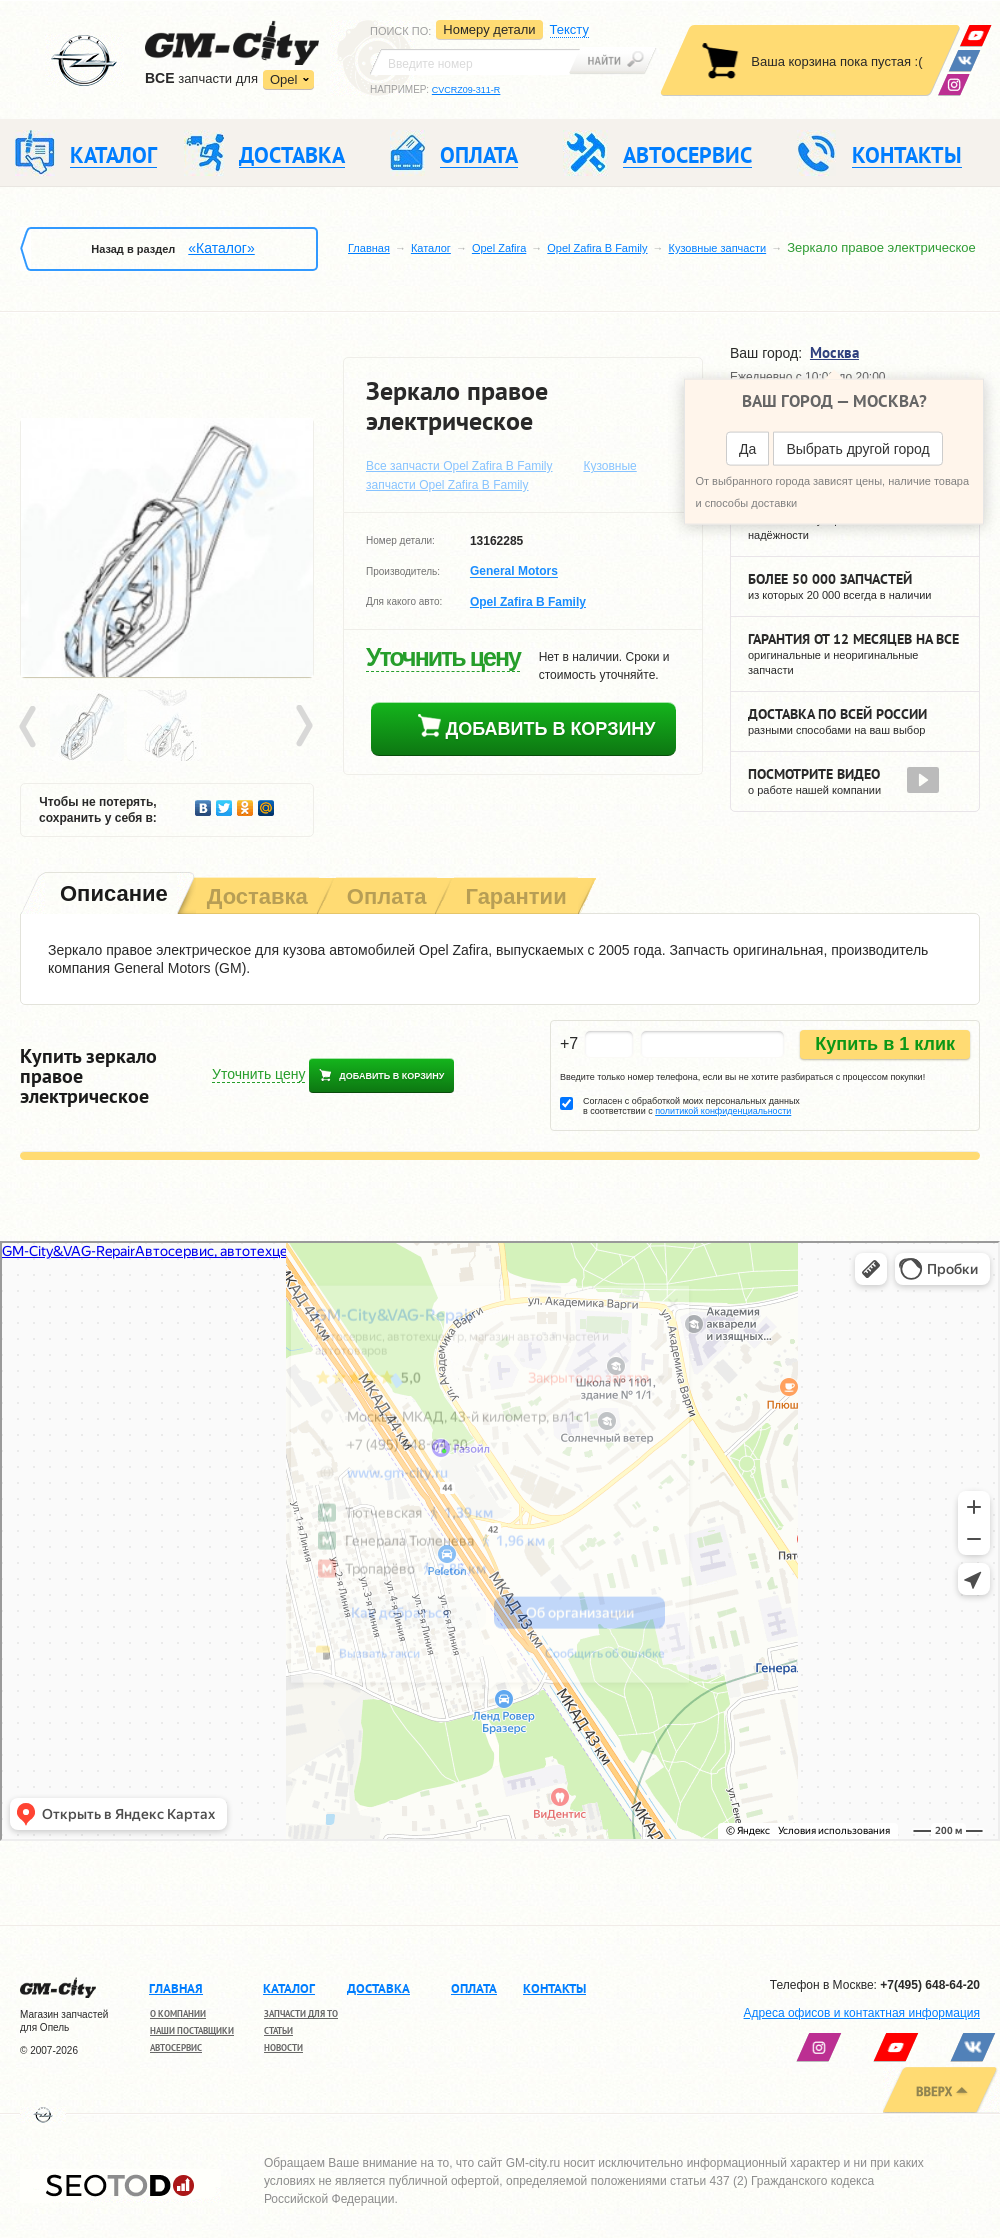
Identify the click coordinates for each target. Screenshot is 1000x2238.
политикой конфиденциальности (723, 1111)
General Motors (514, 572)
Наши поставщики (192, 2030)
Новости (283, 2047)
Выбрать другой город (857, 449)
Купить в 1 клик (885, 1044)
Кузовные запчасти (718, 248)
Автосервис (176, 2047)
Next (303, 727)
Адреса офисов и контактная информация (862, 2013)
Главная (369, 248)
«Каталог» (221, 248)
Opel (283, 79)
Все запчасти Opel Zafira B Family (459, 466)
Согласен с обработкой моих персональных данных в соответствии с (691, 1106)
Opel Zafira (499, 248)
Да (747, 449)
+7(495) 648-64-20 (930, 1985)
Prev (31, 727)
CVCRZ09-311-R (466, 90)
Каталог (431, 248)
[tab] (112, 895)
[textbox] (475, 62)
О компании (178, 2013)
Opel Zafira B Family (597, 248)
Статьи (278, 2030)
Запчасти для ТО (301, 2013)
